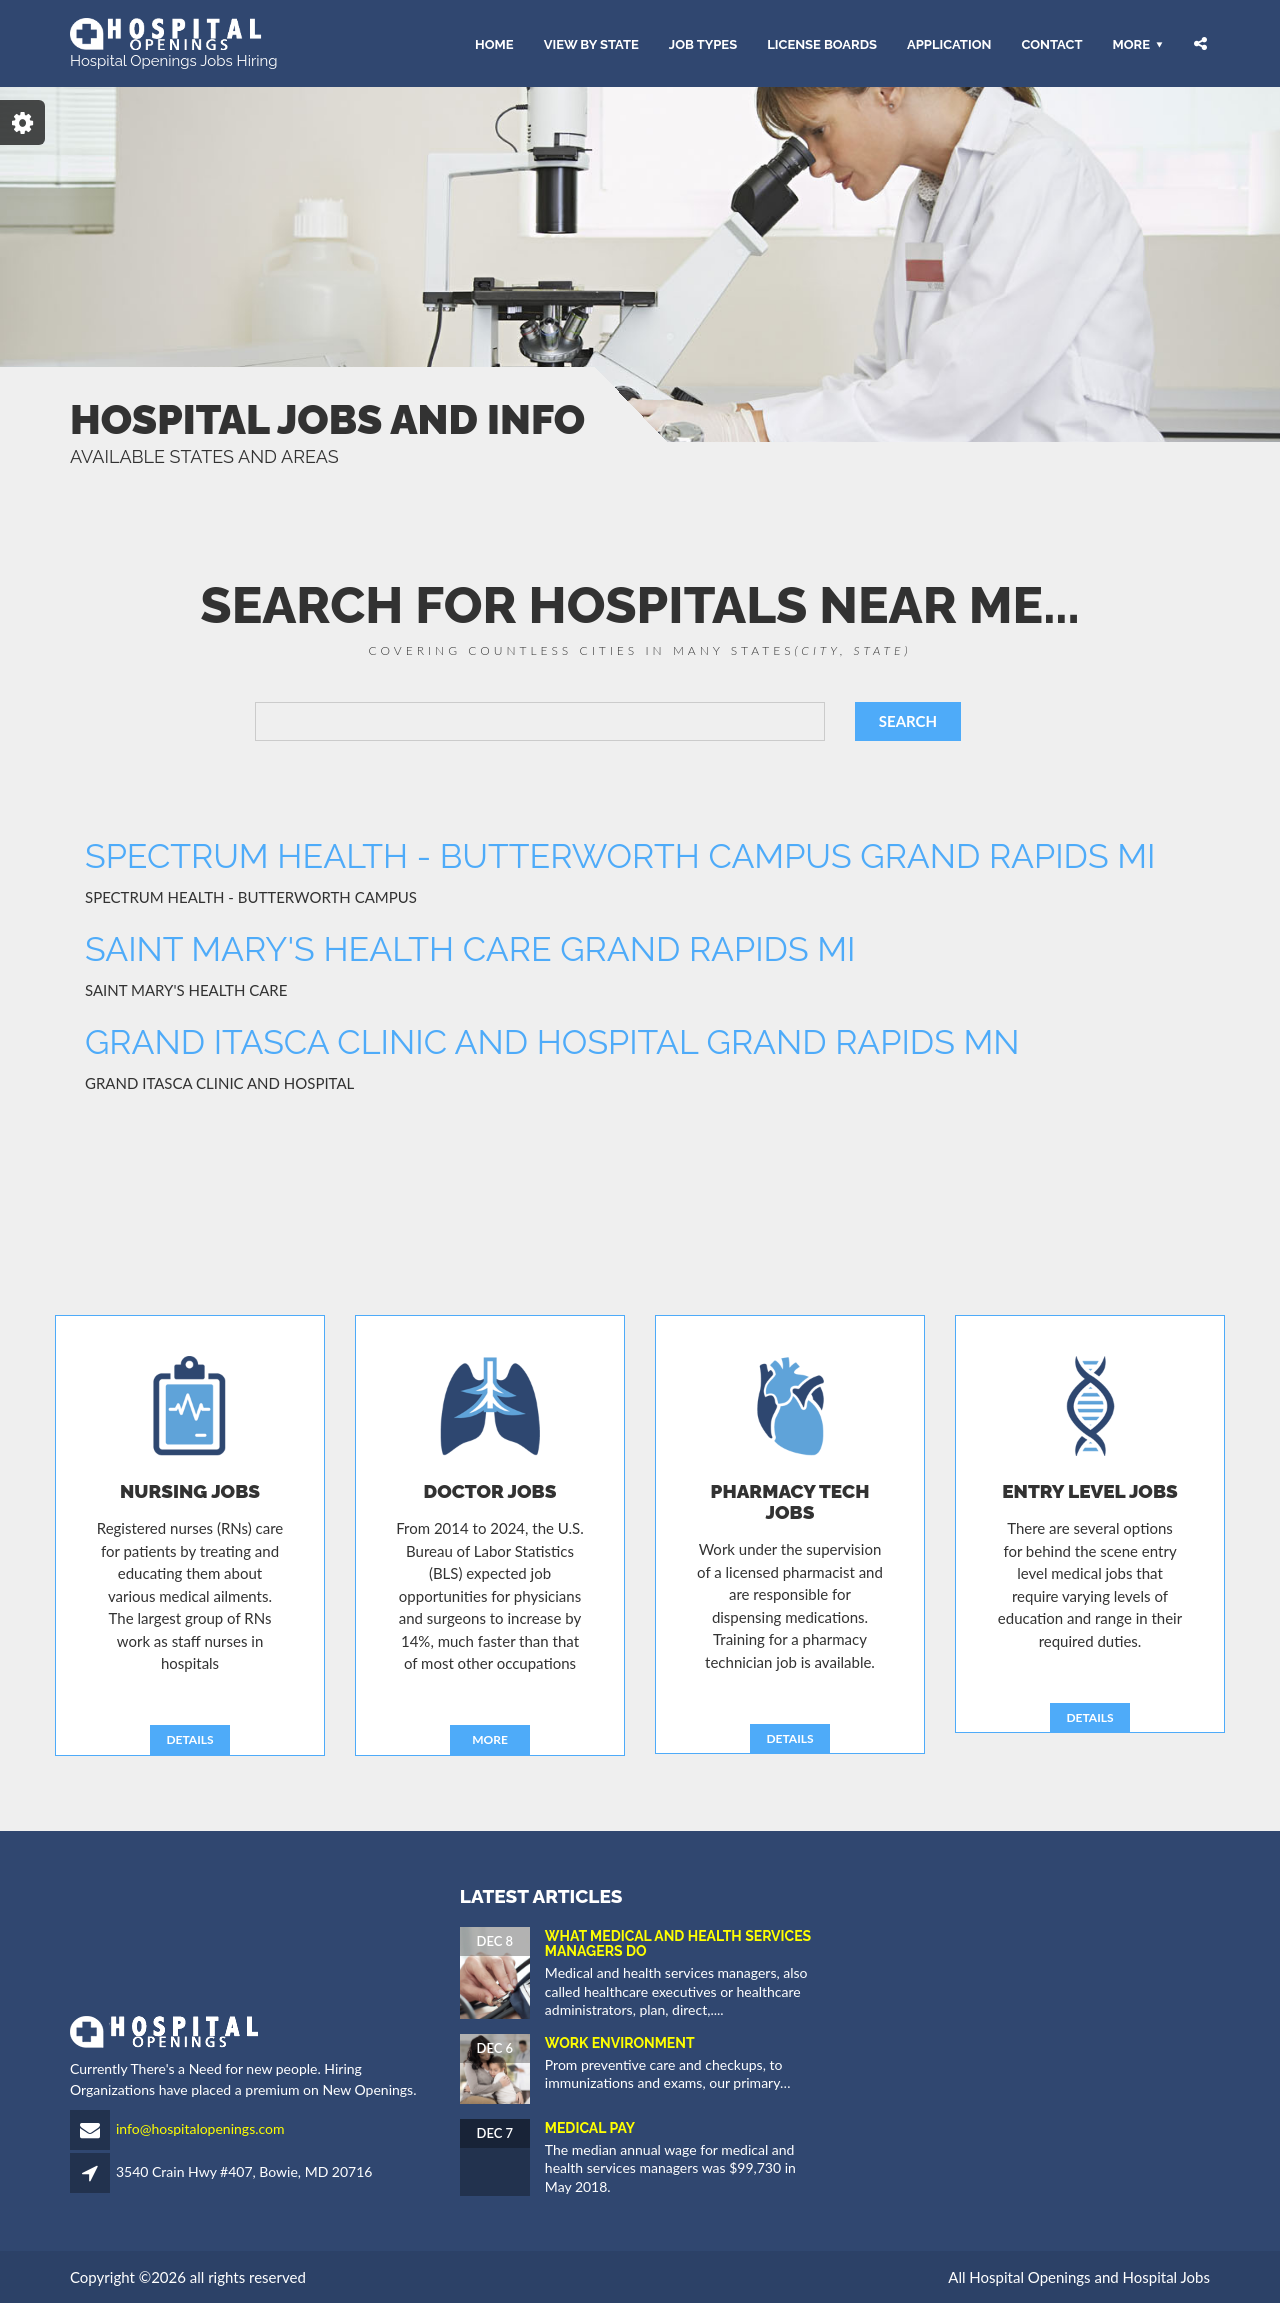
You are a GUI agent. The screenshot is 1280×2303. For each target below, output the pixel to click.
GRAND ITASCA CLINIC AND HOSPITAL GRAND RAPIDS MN (552, 1042)
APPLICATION (949, 43)
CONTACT (1051, 43)
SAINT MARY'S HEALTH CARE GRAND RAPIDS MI (470, 949)
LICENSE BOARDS (822, 43)
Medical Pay (590, 2128)
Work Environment (620, 2043)
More (1131, 43)
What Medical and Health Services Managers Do (678, 1943)
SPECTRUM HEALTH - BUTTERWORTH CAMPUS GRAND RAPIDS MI (620, 856)
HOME (494, 43)
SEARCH (908, 721)
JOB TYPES (703, 43)
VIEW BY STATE (591, 43)
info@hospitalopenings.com (200, 2128)
